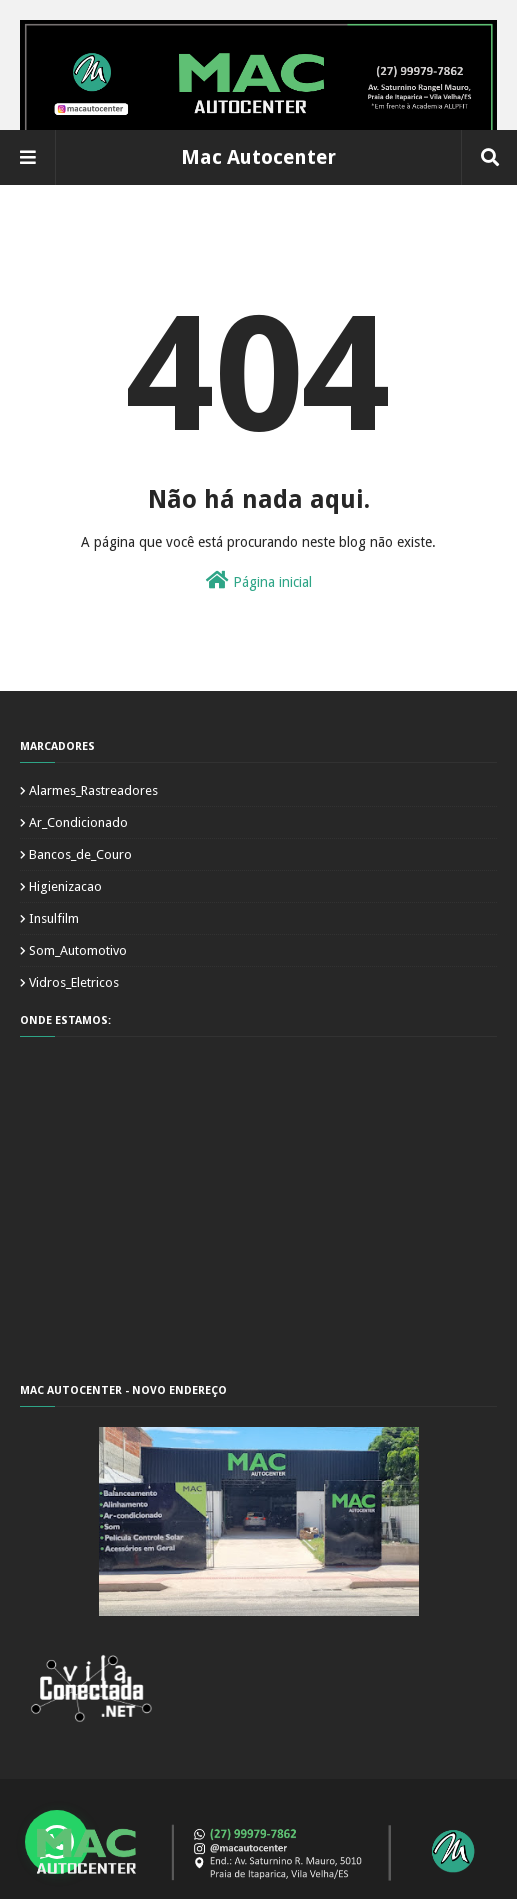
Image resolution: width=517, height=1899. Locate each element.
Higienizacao (65, 886)
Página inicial (259, 580)
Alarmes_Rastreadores (93, 790)
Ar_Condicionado (78, 822)
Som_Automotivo (78, 950)
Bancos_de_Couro (80, 854)
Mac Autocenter (258, 157)
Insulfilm (54, 918)
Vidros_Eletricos (74, 982)
